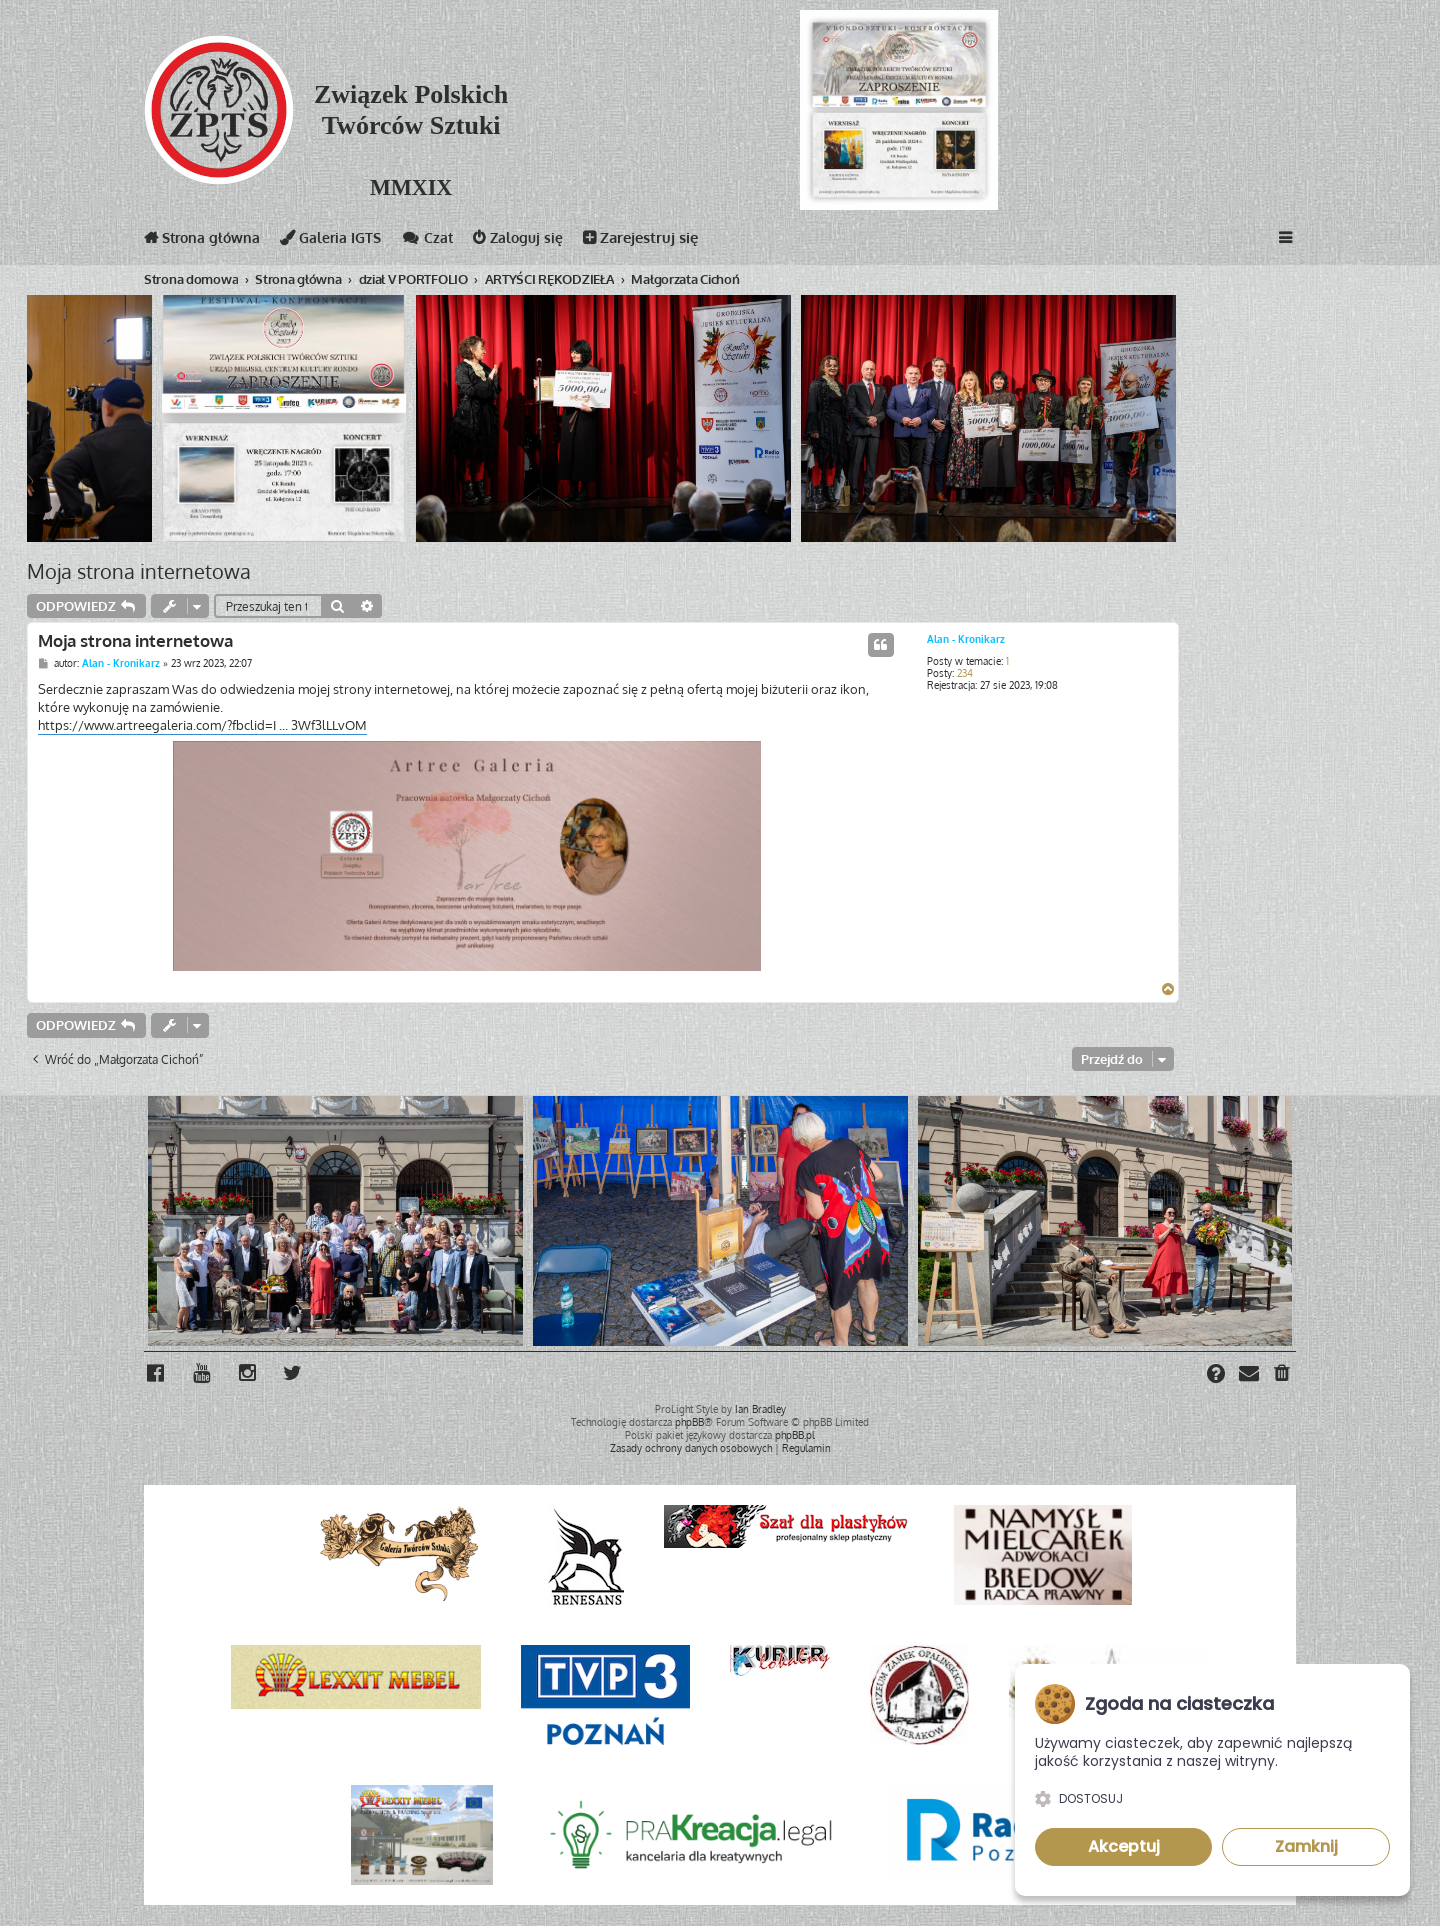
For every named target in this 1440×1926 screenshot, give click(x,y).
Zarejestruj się (655, 241)
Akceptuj (1124, 1846)
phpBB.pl (795, 1434)
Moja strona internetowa (139, 571)
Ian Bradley (760, 1408)
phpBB (689, 1421)
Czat (438, 241)
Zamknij (1306, 1846)
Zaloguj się (531, 241)
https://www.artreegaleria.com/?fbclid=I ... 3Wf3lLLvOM (202, 725)
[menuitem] (1283, 1375)
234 (965, 673)
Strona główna (205, 241)
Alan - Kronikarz (966, 639)
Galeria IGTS (338, 241)
